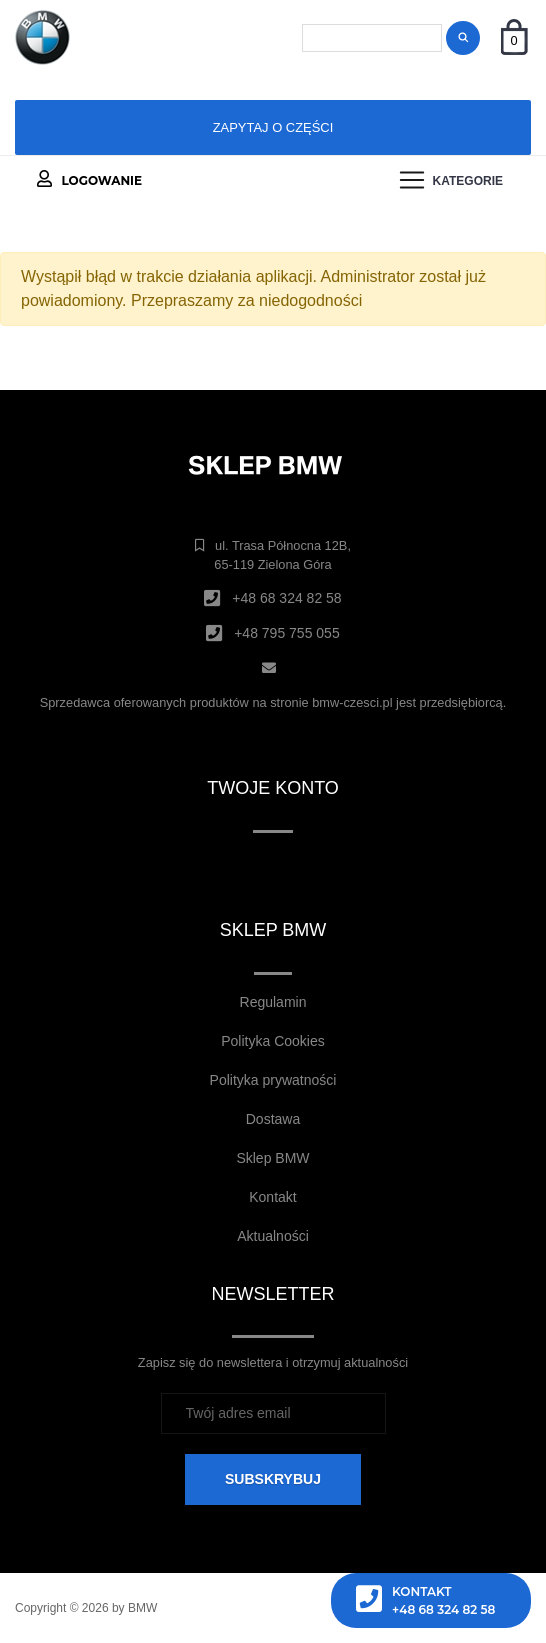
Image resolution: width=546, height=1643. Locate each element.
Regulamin (273, 1002)
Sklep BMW (272, 1158)
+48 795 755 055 (287, 633)
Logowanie (89, 179)
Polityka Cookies (273, 1041)
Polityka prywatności (273, 1080)
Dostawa (273, 1119)
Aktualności (273, 1236)
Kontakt (272, 1197)
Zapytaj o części (273, 127)
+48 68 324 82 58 (286, 598)
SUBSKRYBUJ (273, 1479)
